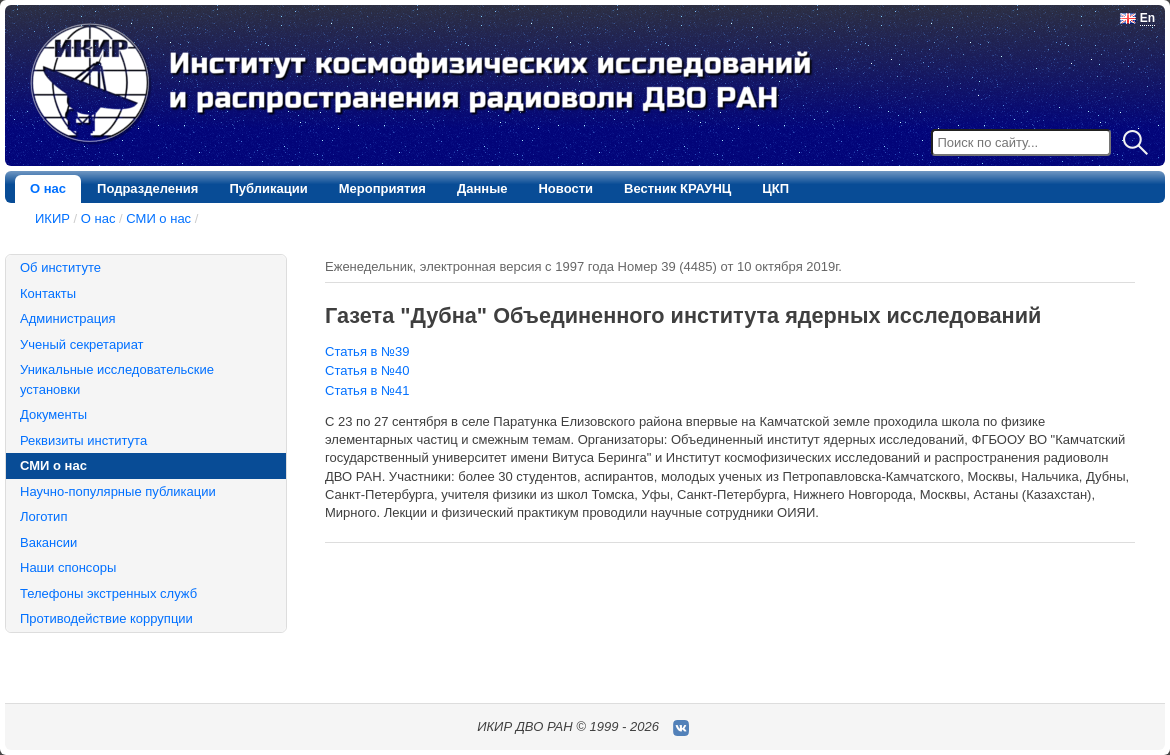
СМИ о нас (158, 218)
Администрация (68, 318)
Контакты (48, 293)
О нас (48, 188)
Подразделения (147, 188)
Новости (565, 188)
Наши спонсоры (68, 567)
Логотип (43, 516)
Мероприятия (382, 188)
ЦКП (775, 188)
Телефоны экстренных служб (108, 593)
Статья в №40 (367, 370)
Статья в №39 (367, 351)
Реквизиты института (83, 440)
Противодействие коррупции (106, 618)
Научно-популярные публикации (118, 491)
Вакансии (48, 542)
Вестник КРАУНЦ (677, 188)
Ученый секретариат (82, 344)
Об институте (60, 267)
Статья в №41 (367, 390)
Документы (53, 414)
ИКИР (52, 218)
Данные (482, 188)
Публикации (268, 188)
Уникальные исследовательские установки (117, 379)
